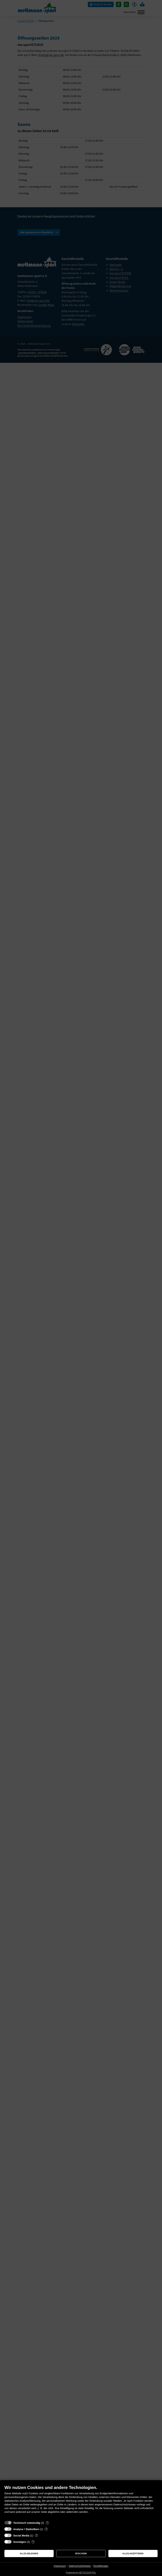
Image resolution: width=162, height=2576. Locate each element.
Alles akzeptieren (132, 2553)
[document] (81, 2501)
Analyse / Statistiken (26, 2529)
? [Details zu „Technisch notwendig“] (47, 2522)
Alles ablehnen (29, 2553)
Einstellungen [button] (101, 2566)
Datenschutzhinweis (80, 2566)
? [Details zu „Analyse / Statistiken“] (46, 2529)
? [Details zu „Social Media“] (36, 2535)
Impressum (60, 2566)
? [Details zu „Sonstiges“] (33, 2541)
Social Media (21, 2535)
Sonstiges (19, 2541)
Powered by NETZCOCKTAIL (81, 2572)
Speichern (81, 2553)
